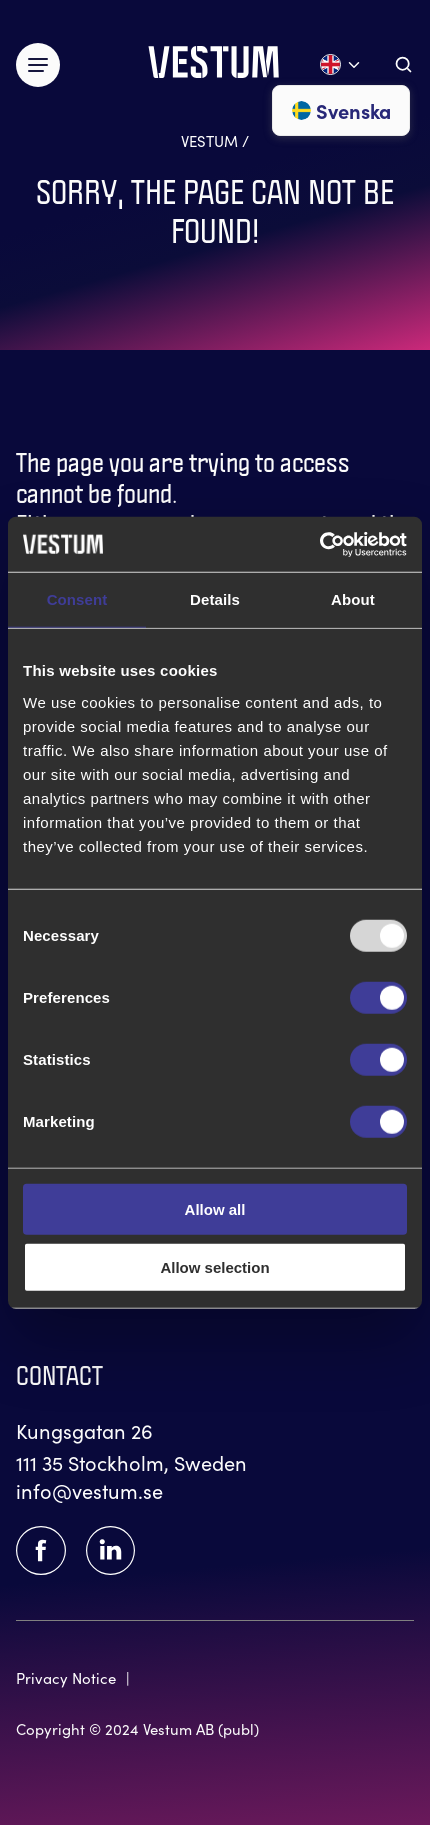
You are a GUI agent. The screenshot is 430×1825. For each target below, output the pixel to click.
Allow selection (214, 1267)
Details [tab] (215, 599)
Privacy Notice (66, 1677)
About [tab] (353, 599)
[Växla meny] (38, 65)
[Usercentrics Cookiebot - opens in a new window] (319, 544)
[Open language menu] (341, 64)
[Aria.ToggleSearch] (403, 64)
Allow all (215, 1208)
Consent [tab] (77, 599)
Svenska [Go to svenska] (341, 110)
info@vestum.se (89, 1490)
